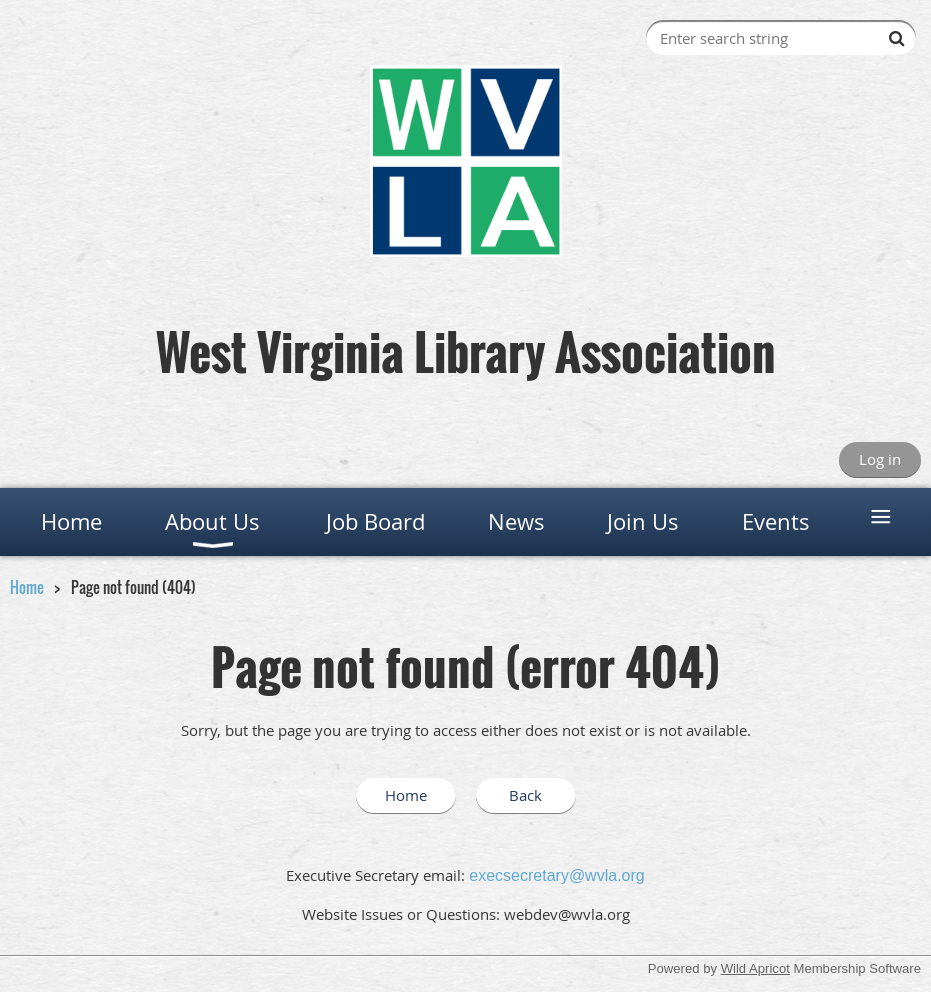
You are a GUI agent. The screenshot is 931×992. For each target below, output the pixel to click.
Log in (880, 459)
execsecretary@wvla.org (556, 875)
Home (27, 587)
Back (525, 795)
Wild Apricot (755, 968)
